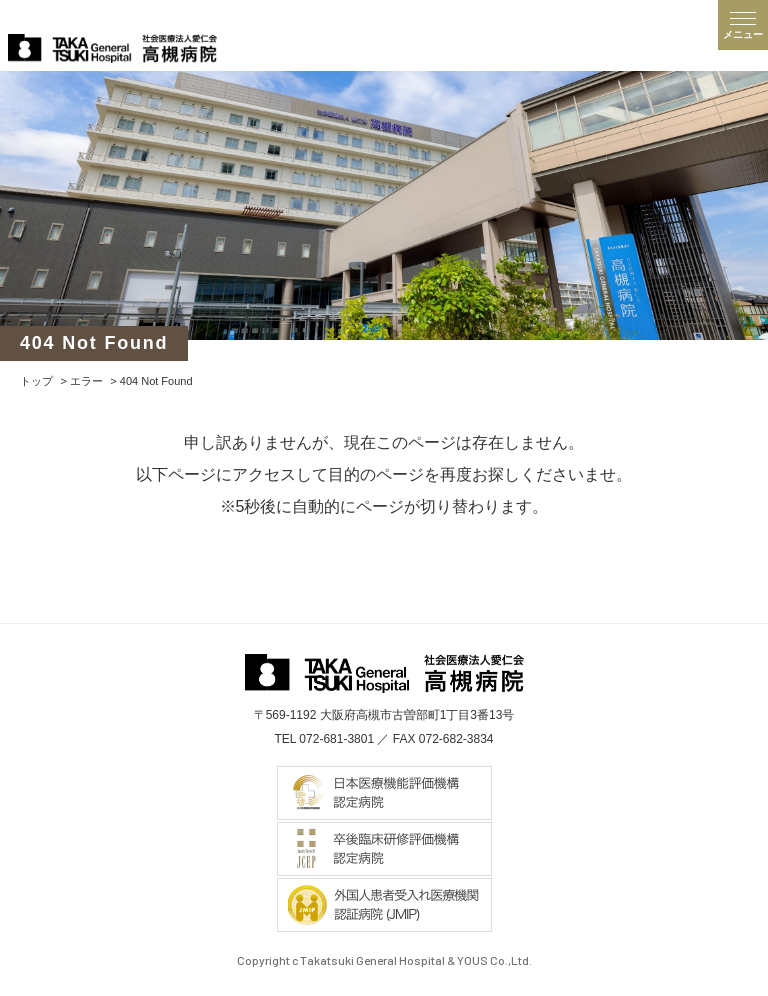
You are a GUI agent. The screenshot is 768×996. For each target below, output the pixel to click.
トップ (36, 381)
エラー (86, 381)
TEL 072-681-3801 (324, 739)
